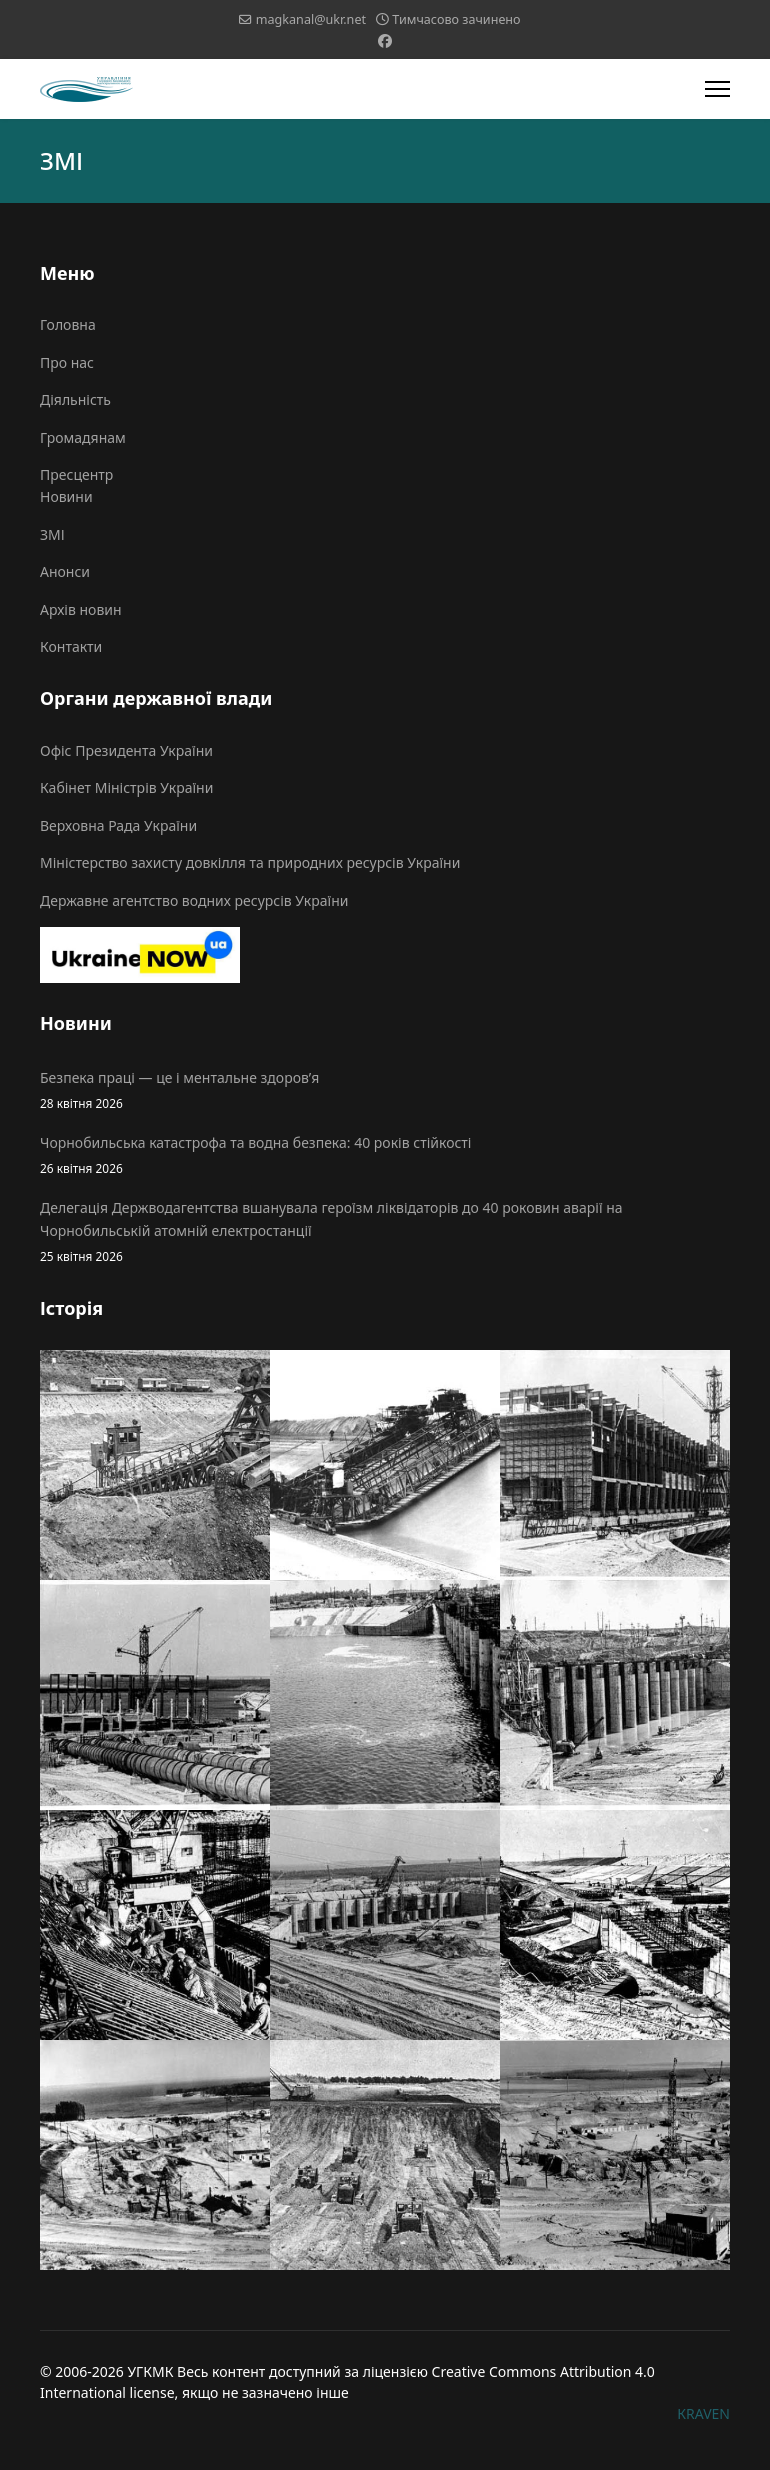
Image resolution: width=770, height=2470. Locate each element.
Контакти (71, 646)
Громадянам (83, 437)
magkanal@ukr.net (311, 19)
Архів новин (81, 609)
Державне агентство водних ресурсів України (194, 900)
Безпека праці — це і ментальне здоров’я (385, 1090)
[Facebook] (385, 40)
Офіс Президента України (126, 750)
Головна (68, 324)
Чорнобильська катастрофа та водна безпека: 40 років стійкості (385, 1155)
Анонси (65, 571)
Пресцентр (76, 474)
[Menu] (717, 89)
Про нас (67, 362)
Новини (66, 496)
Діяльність (75, 399)
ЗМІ (52, 534)
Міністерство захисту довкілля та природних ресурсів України (250, 862)
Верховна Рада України (118, 825)
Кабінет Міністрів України (126, 787)
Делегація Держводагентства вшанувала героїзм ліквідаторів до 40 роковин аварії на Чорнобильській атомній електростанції (385, 1232)
